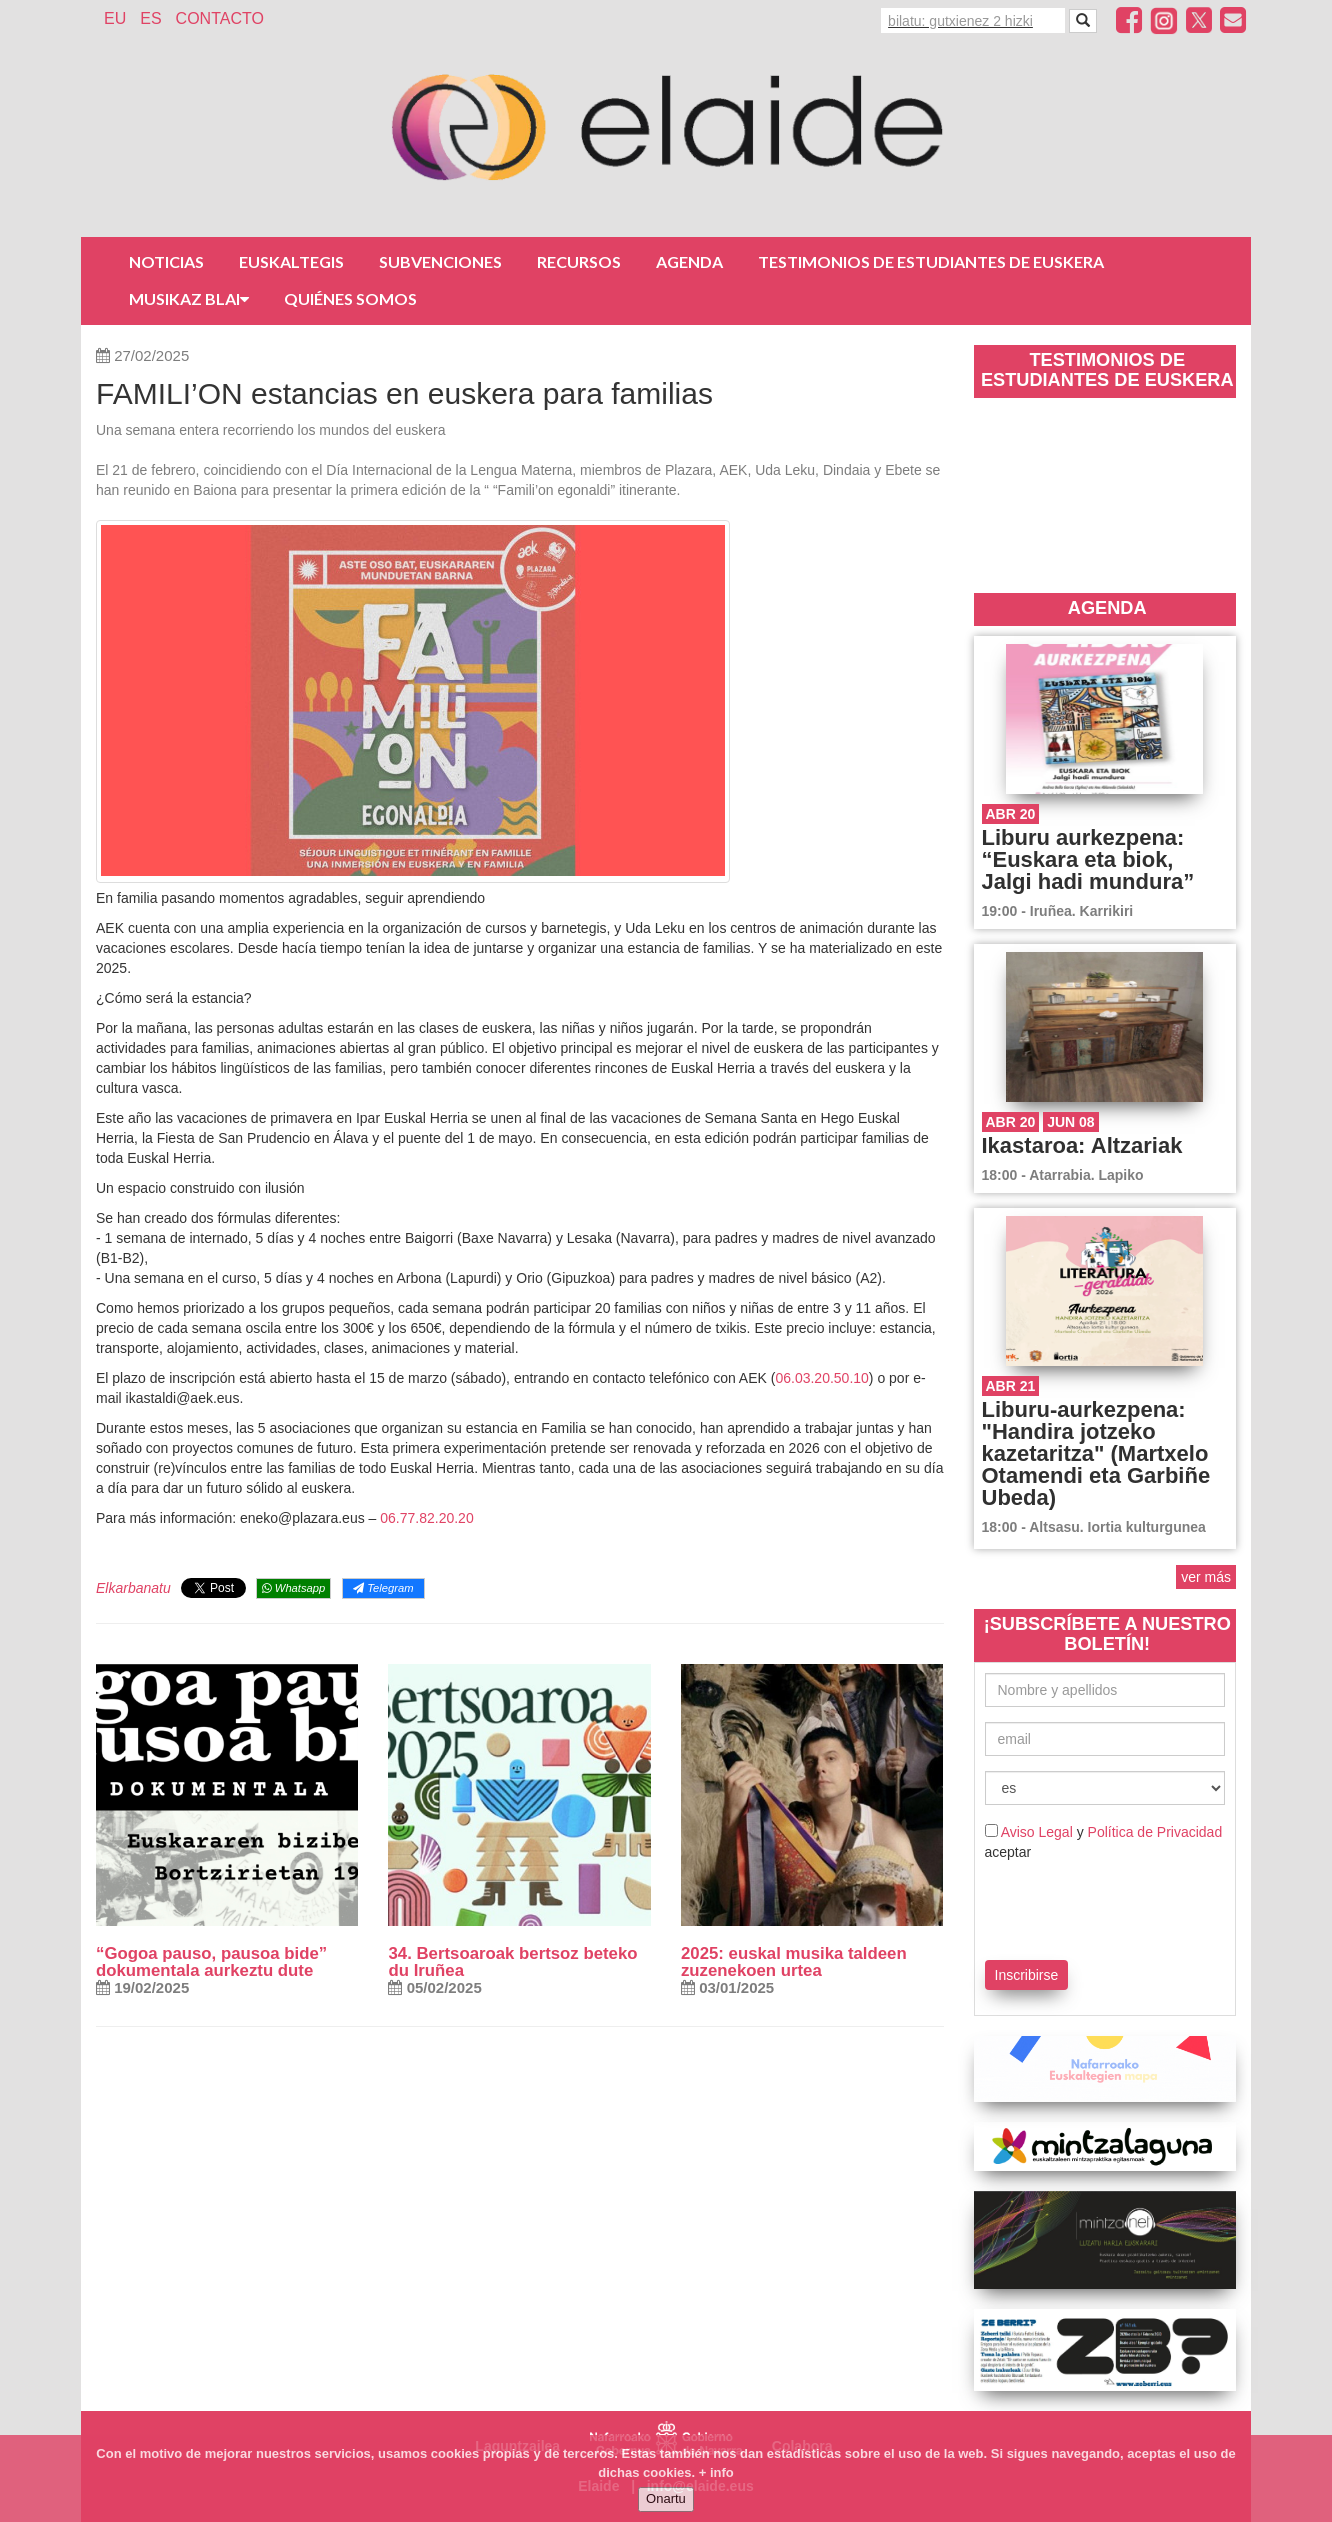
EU (115, 18)
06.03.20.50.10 (821, 1378)
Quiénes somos (350, 298)
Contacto (220, 18)
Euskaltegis (291, 261)
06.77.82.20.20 (426, 1518)
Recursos (579, 261)
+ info (716, 2472)
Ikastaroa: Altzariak (1082, 1145)
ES (150, 18)
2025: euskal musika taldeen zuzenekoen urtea (794, 1962)
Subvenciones (440, 261)
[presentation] (1102, 1907)
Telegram (383, 1588)
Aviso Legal (1037, 1832)
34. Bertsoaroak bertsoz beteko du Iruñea (512, 1962)
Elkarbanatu (133, 1588)
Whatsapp (293, 1588)
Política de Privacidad (1155, 1832)
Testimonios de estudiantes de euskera (931, 261)
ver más (1206, 1577)
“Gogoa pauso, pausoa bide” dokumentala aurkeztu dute (211, 1962)
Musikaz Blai (189, 298)
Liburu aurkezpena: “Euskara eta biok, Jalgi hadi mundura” (1088, 859)
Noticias (166, 261)
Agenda (689, 261)
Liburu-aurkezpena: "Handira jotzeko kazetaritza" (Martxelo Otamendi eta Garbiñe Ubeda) (1096, 1453)
